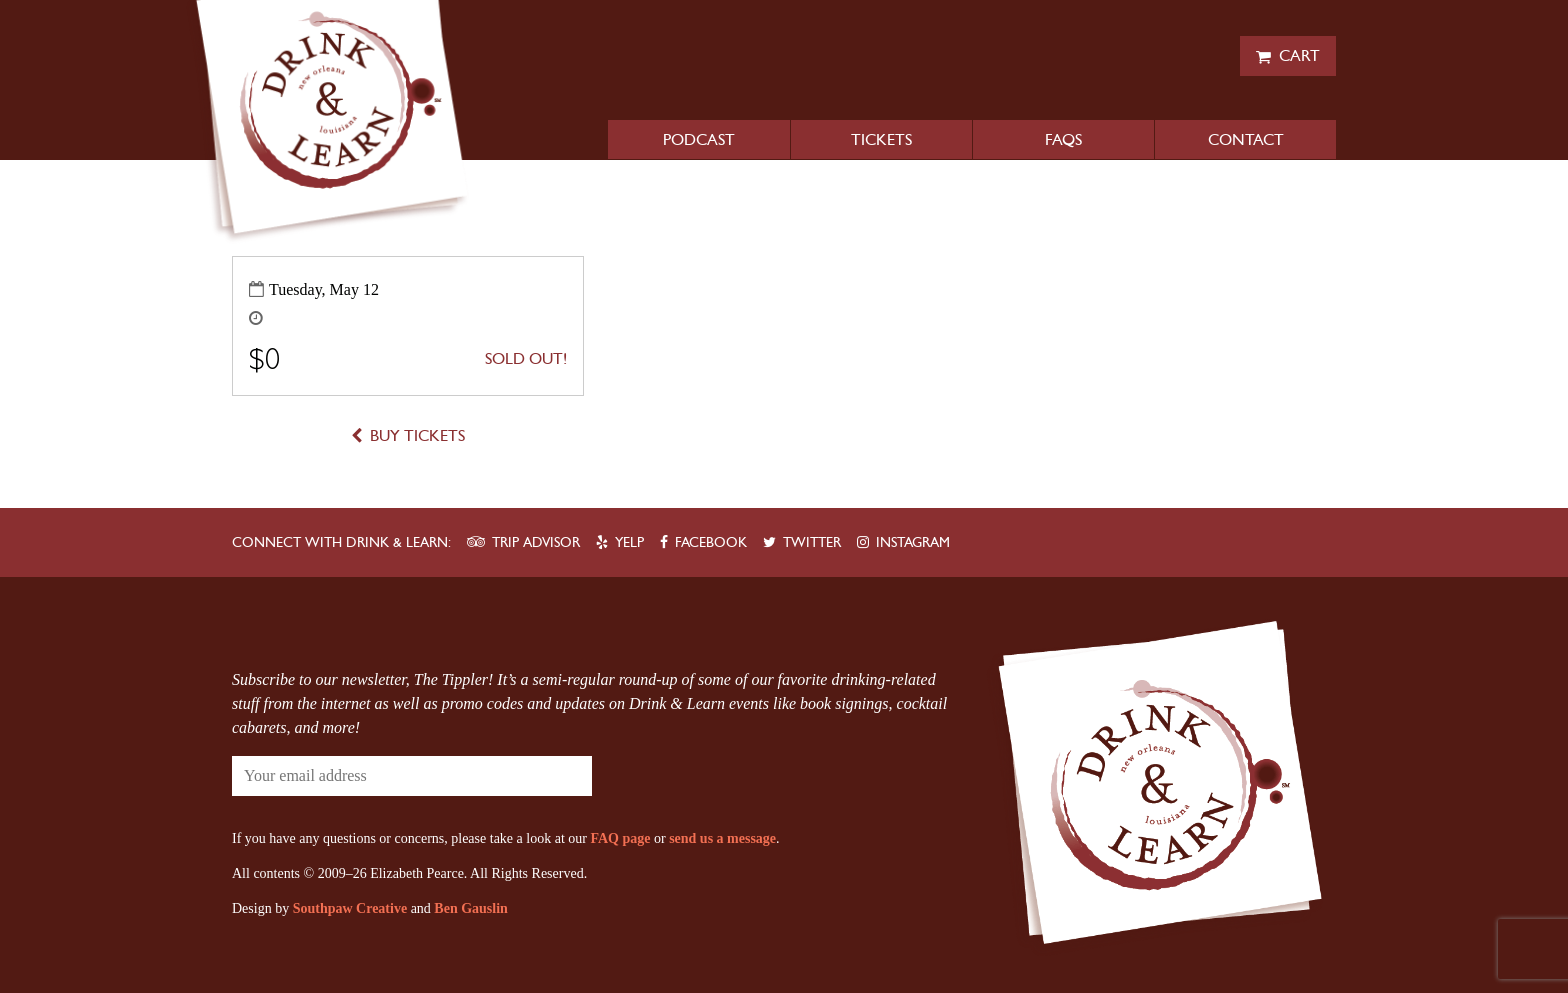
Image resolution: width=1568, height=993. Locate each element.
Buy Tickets (417, 435)
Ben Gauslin (471, 908)
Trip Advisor (536, 542)
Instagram (913, 542)
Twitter (812, 542)
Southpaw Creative (350, 908)
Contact (1246, 139)
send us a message (722, 838)
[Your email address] (352, 776)
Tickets (881, 139)
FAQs (1063, 139)
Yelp (629, 542)
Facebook (711, 542)
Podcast (699, 139)
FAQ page (620, 838)
